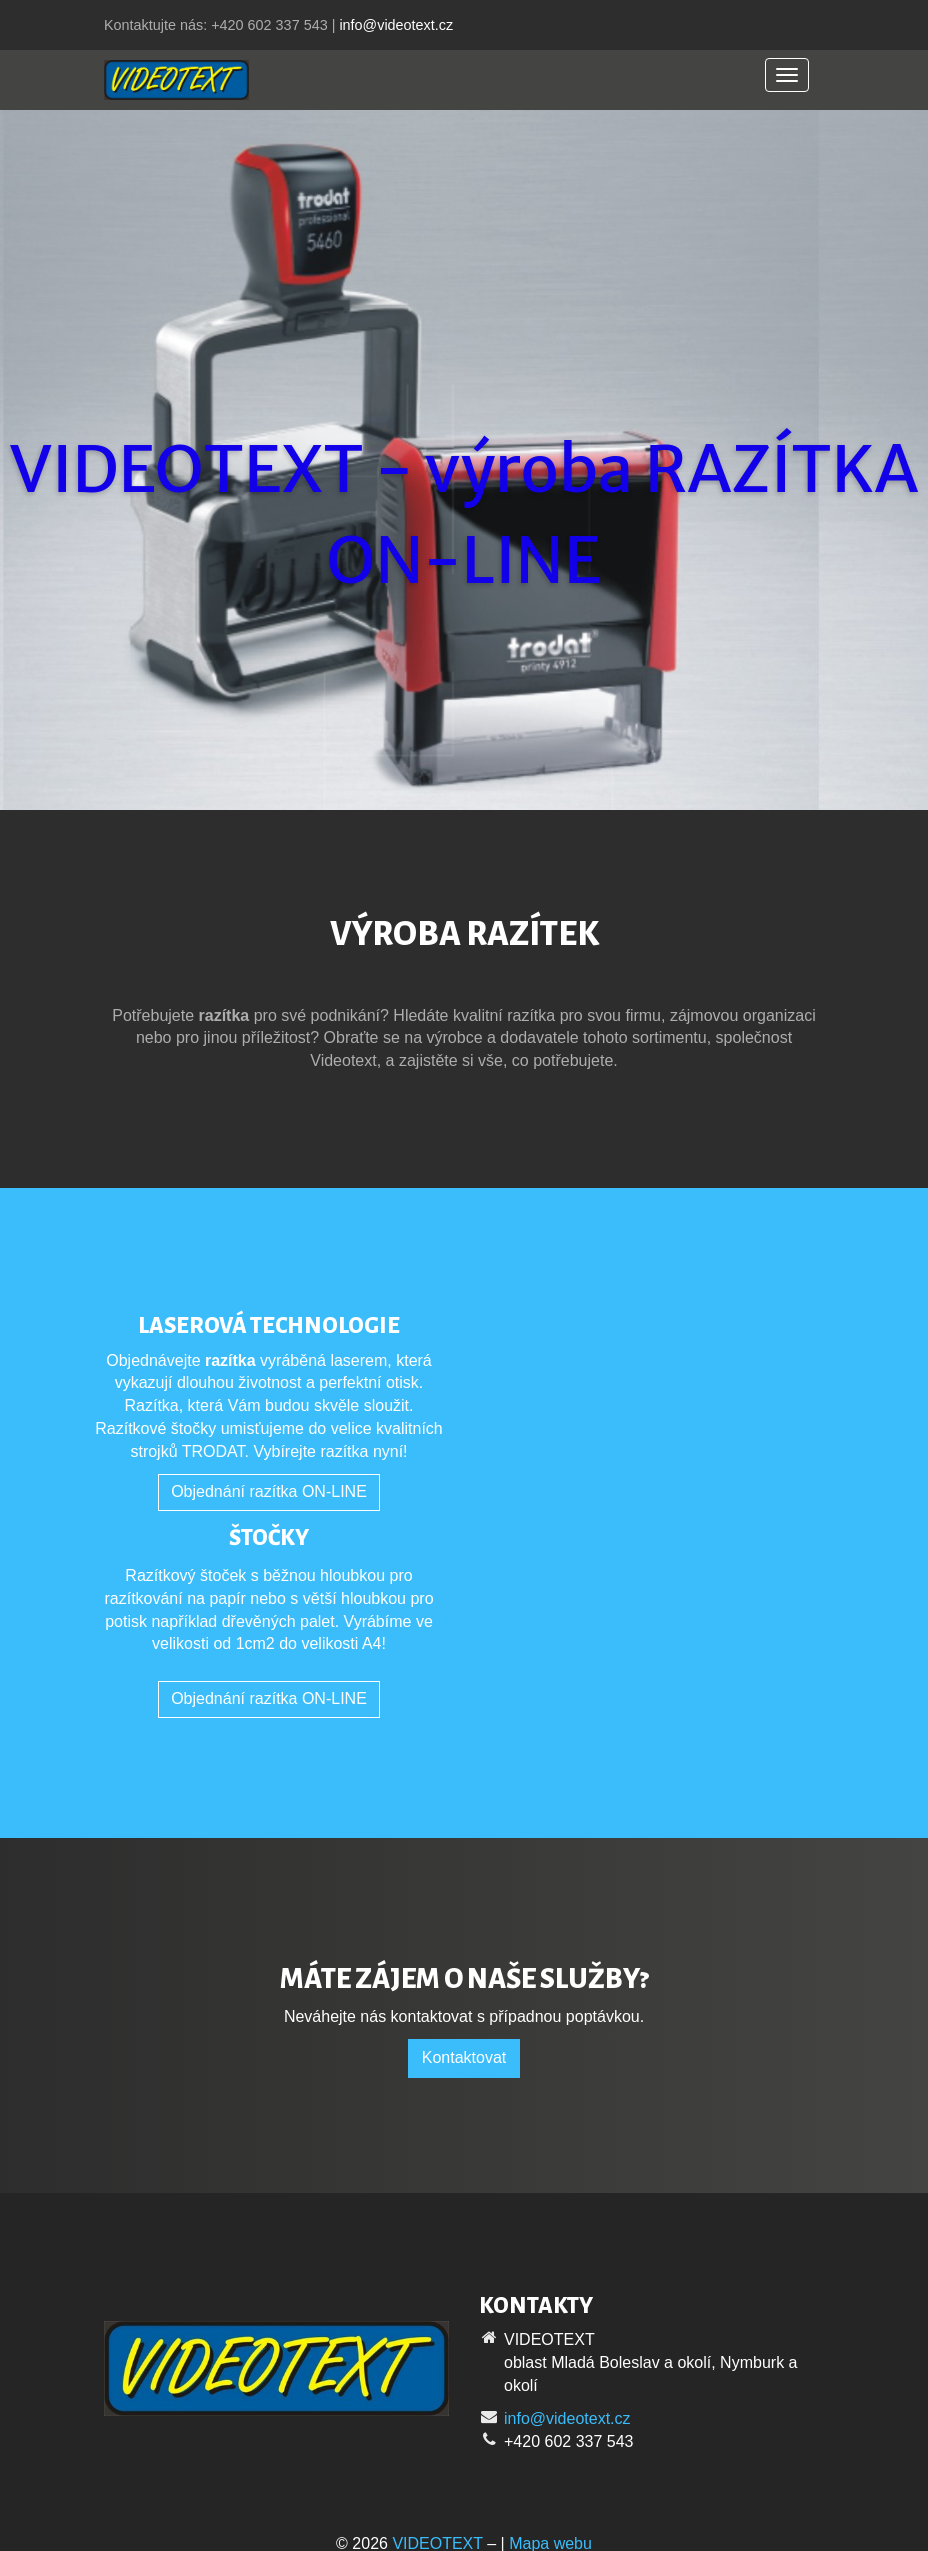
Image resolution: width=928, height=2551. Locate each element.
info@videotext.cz (396, 25)
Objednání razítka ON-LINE (269, 1491)
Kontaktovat (464, 2057)
